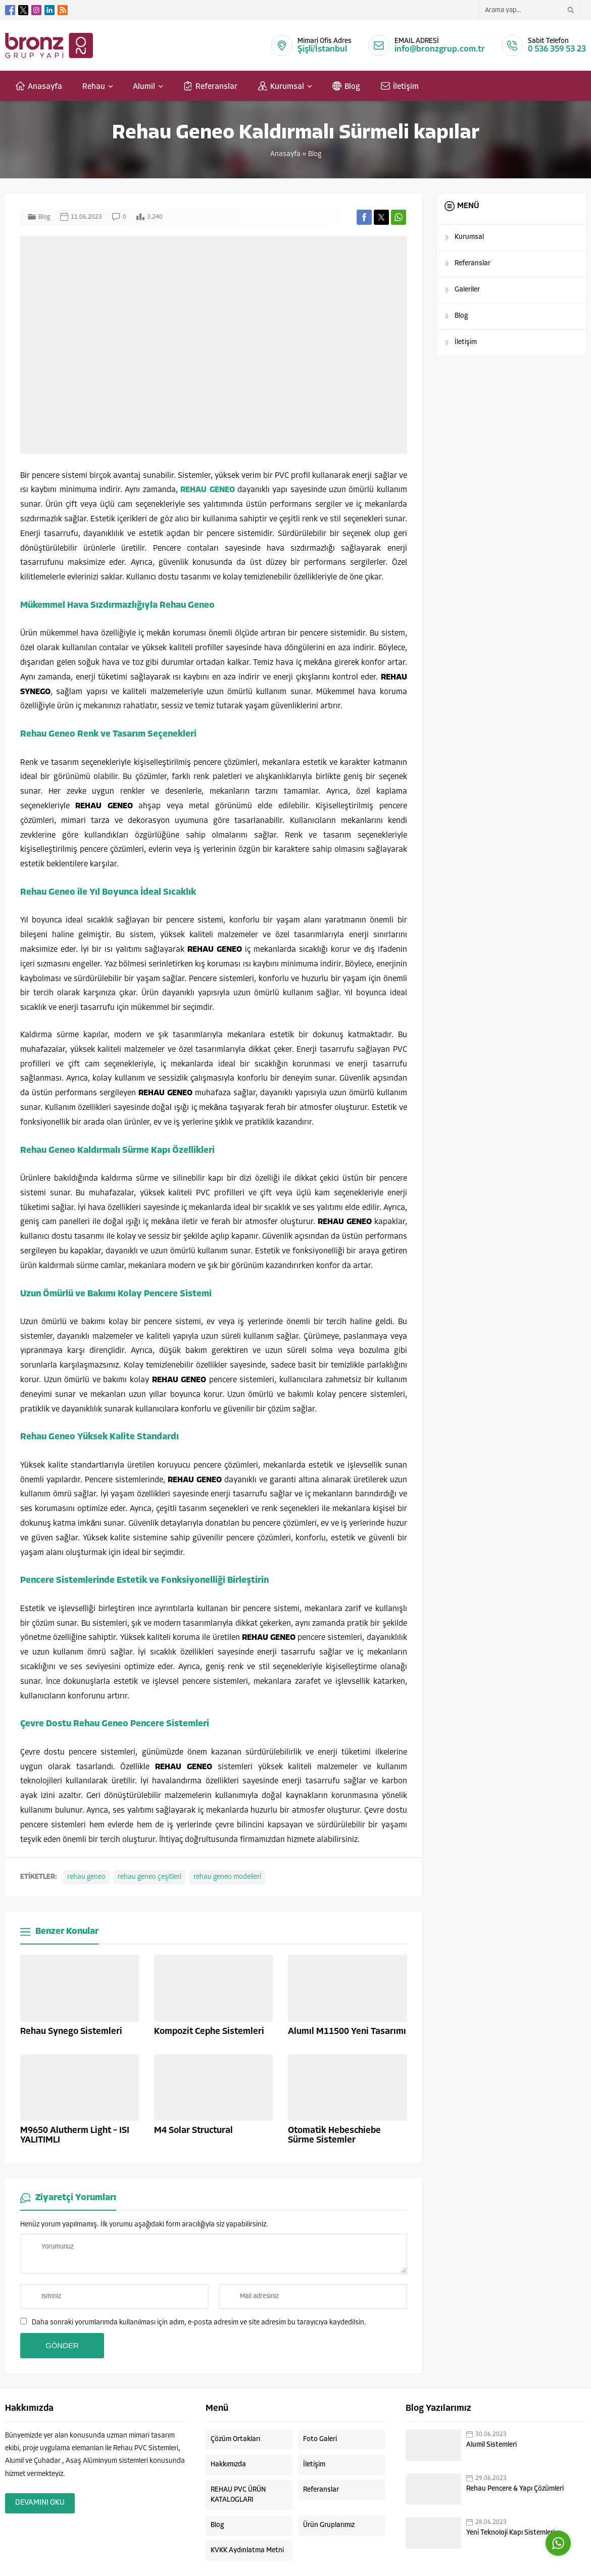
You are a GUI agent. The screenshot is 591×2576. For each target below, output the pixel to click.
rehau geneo (86, 1877)
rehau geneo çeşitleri (149, 1877)
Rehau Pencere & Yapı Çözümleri (515, 2489)
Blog (314, 154)
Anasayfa (285, 154)
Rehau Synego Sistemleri (71, 2031)
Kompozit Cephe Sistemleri (209, 2031)
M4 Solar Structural (193, 2130)
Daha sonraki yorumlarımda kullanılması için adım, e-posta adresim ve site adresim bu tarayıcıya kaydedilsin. (199, 2322)
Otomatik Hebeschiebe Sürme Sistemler (334, 2135)
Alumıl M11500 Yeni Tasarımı (347, 2031)
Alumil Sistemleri (491, 2445)
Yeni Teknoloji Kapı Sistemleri (510, 2533)
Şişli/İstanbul (322, 49)
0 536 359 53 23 (557, 49)
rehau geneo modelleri (227, 1877)
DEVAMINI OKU (40, 2503)
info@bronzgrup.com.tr (440, 49)
